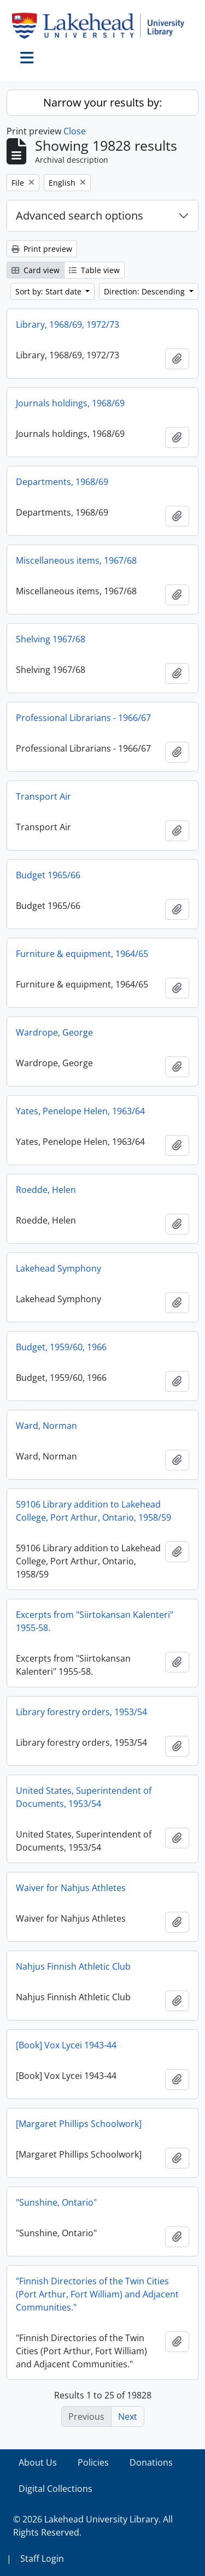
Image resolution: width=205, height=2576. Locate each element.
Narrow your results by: (102, 102)
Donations (151, 2462)
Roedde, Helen (46, 1190)
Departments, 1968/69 (62, 482)
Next (127, 2416)
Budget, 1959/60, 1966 (61, 1347)
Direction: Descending (145, 291)
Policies (93, 2462)
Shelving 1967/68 (50, 639)
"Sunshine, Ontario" (56, 2202)
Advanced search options (79, 215)
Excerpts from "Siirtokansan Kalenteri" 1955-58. (94, 1621)
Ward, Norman (46, 1426)
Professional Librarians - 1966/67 (83, 718)
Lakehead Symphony (58, 1268)
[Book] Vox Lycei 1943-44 (66, 2045)
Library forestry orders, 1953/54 (81, 1712)
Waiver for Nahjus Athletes (71, 1888)
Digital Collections (55, 2489)
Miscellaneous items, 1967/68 (76, 560)
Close (74, 131)
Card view (35, 270)
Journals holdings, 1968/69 (70, 403)
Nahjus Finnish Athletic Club (73, 1966)
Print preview (41, 249)
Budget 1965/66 (48, 875)
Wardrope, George (54, 1032)
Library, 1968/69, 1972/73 (67, 324)
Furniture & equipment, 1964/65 (82, 954)
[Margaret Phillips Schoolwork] (79, 2124)
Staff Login (42, 2559)
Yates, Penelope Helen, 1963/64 (80, 1111)
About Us (38, 2462)
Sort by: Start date (49, 291)
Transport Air (43, 796)
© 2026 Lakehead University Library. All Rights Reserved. (93, 2525)
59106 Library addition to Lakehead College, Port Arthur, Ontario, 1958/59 (93, 1510)
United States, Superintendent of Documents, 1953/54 (83, 1797)
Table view (94, 270)
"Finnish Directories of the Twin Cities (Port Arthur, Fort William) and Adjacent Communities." (97, 2294)
